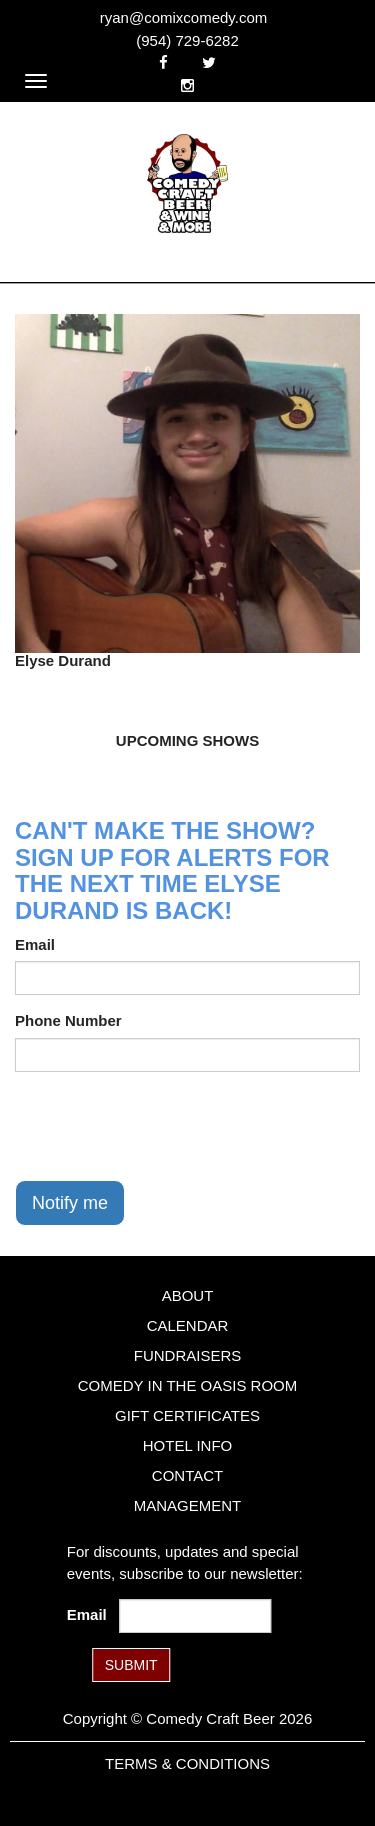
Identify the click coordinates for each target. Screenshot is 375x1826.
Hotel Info (187, 1445)
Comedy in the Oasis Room (187, 1385)
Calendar (188, 1325)
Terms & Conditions (187, 1763)
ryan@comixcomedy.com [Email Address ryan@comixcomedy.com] (184, 17)
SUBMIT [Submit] (131, 1665)
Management (188, 1505)
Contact (187, 1475)
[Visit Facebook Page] (163, 62)
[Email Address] (195, 1616)
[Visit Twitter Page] (209, 62)
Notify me (70, 1203)
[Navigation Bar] (36, 81)
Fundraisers (188, 1355)
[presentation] (167, 1126)
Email (35, 944)
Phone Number (68, 1020)
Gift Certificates (187, 1415)
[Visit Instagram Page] (187, 85)
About (188, 1295)
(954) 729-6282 (187, 40)
